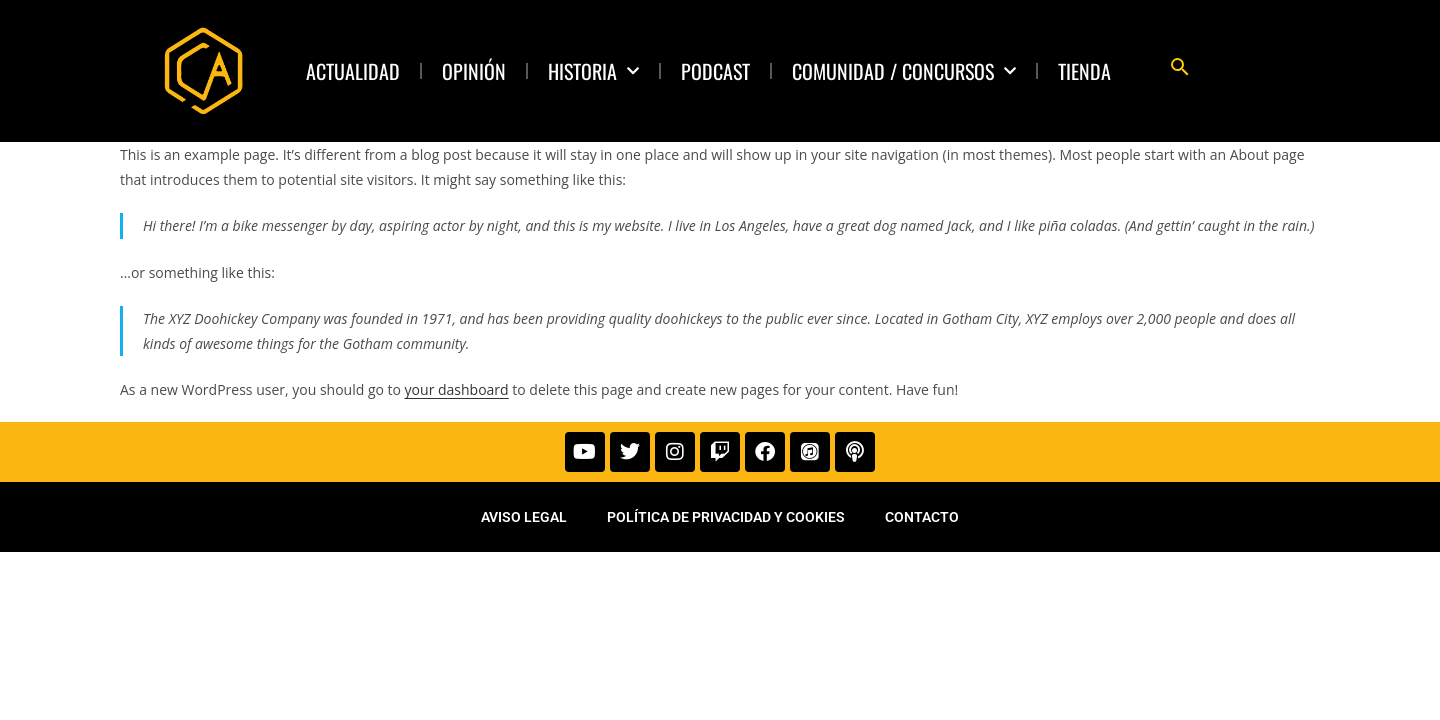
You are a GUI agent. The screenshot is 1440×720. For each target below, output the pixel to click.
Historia (593, 71)
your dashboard (457, 389)
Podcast (715, 71)
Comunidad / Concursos (904, 71)
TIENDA (1084, 71)
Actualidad (353, 71)
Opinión (474, 71)
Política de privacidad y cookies (726, 521)
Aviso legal (524, 521)
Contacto (922, 521)
